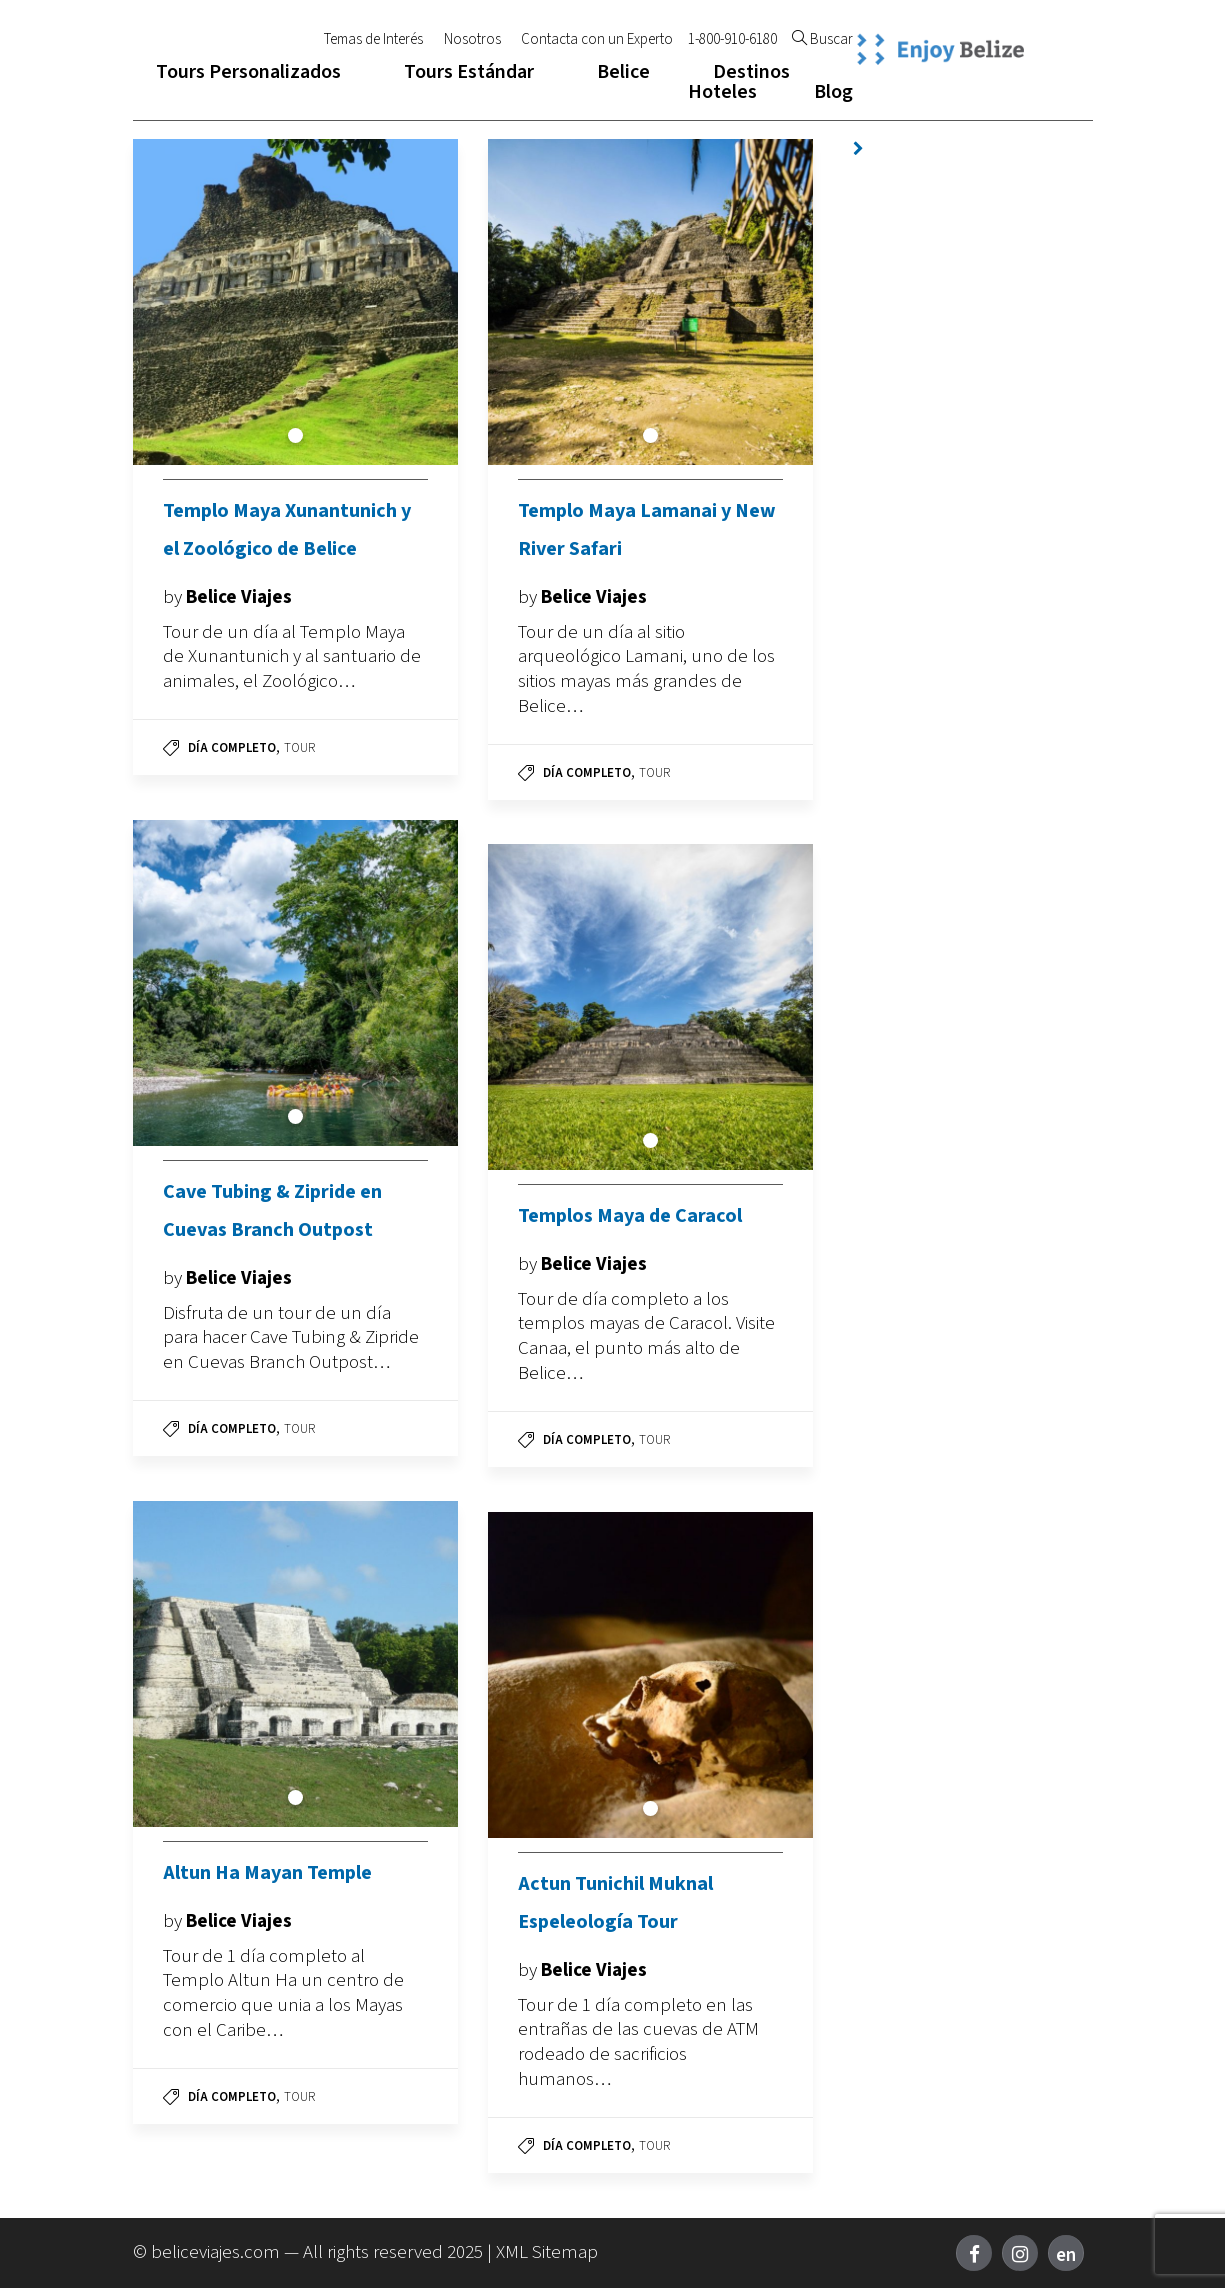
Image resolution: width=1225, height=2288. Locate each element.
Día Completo (232, 748)
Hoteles (722, 92)
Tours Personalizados (248, 72)
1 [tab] (295, 435)
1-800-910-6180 (732, 40)
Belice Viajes (239, 597)
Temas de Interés (373, 40)
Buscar (822, 40)
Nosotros (472, 40)
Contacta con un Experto (597, 40)
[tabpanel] (296, 302)
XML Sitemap (547, 2252)
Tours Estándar (469, 72)
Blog (833, 92)
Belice (623, 72)
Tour (299, 748)
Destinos (751, 72)
